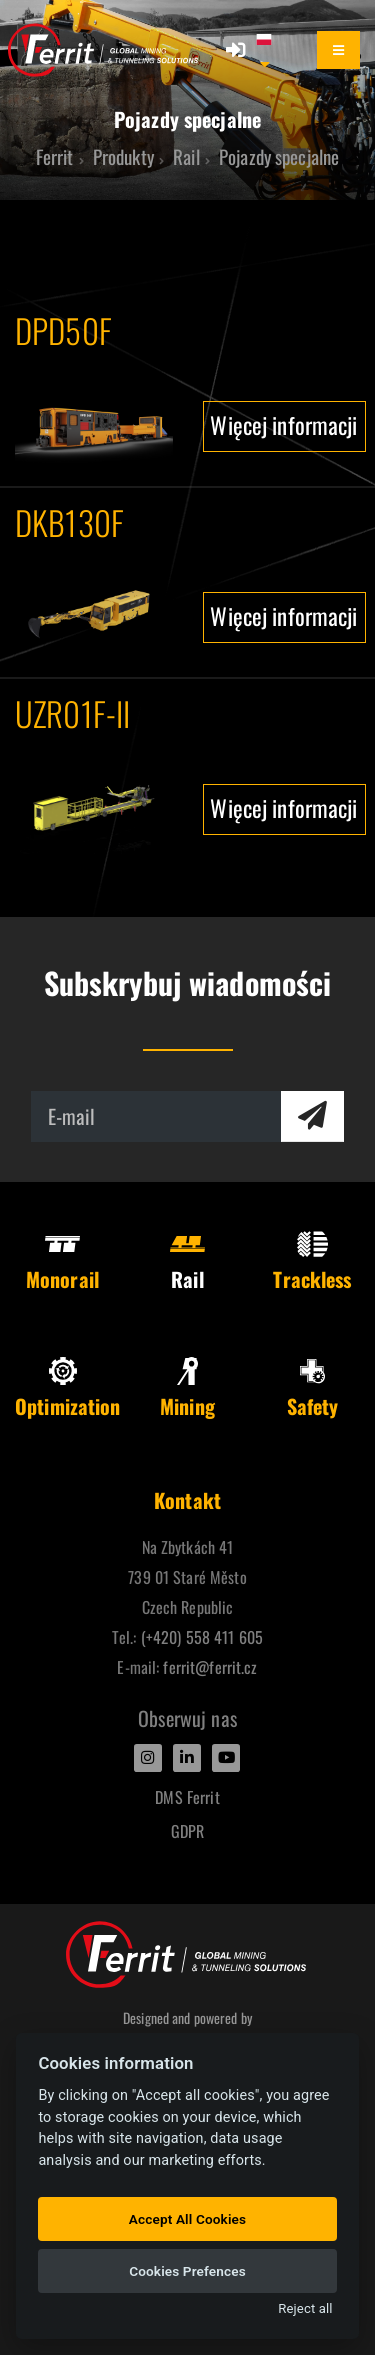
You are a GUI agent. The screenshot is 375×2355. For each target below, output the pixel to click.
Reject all (305, 2308)
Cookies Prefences (187, 2271)
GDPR (188, 1831)
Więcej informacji (283, 424)
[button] (273, 50)
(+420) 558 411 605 (202, 1637)
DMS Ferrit (187, 1797)
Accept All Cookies (187, 2219)
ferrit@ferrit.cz (210, 1667)
